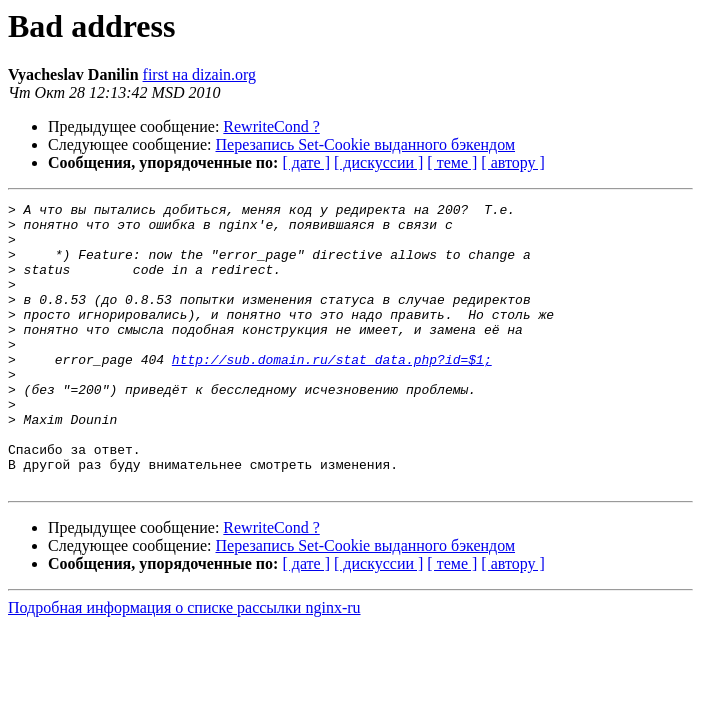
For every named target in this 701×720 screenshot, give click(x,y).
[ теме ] (452, 162)
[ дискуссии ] (378, 162)
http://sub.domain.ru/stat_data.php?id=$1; (332, 392)
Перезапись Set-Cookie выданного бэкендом (366, 144)
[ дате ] (306, 162)
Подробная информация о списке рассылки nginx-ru (184, 664)
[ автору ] (512, 162)
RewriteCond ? (271, 126)
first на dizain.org (200, 74)
